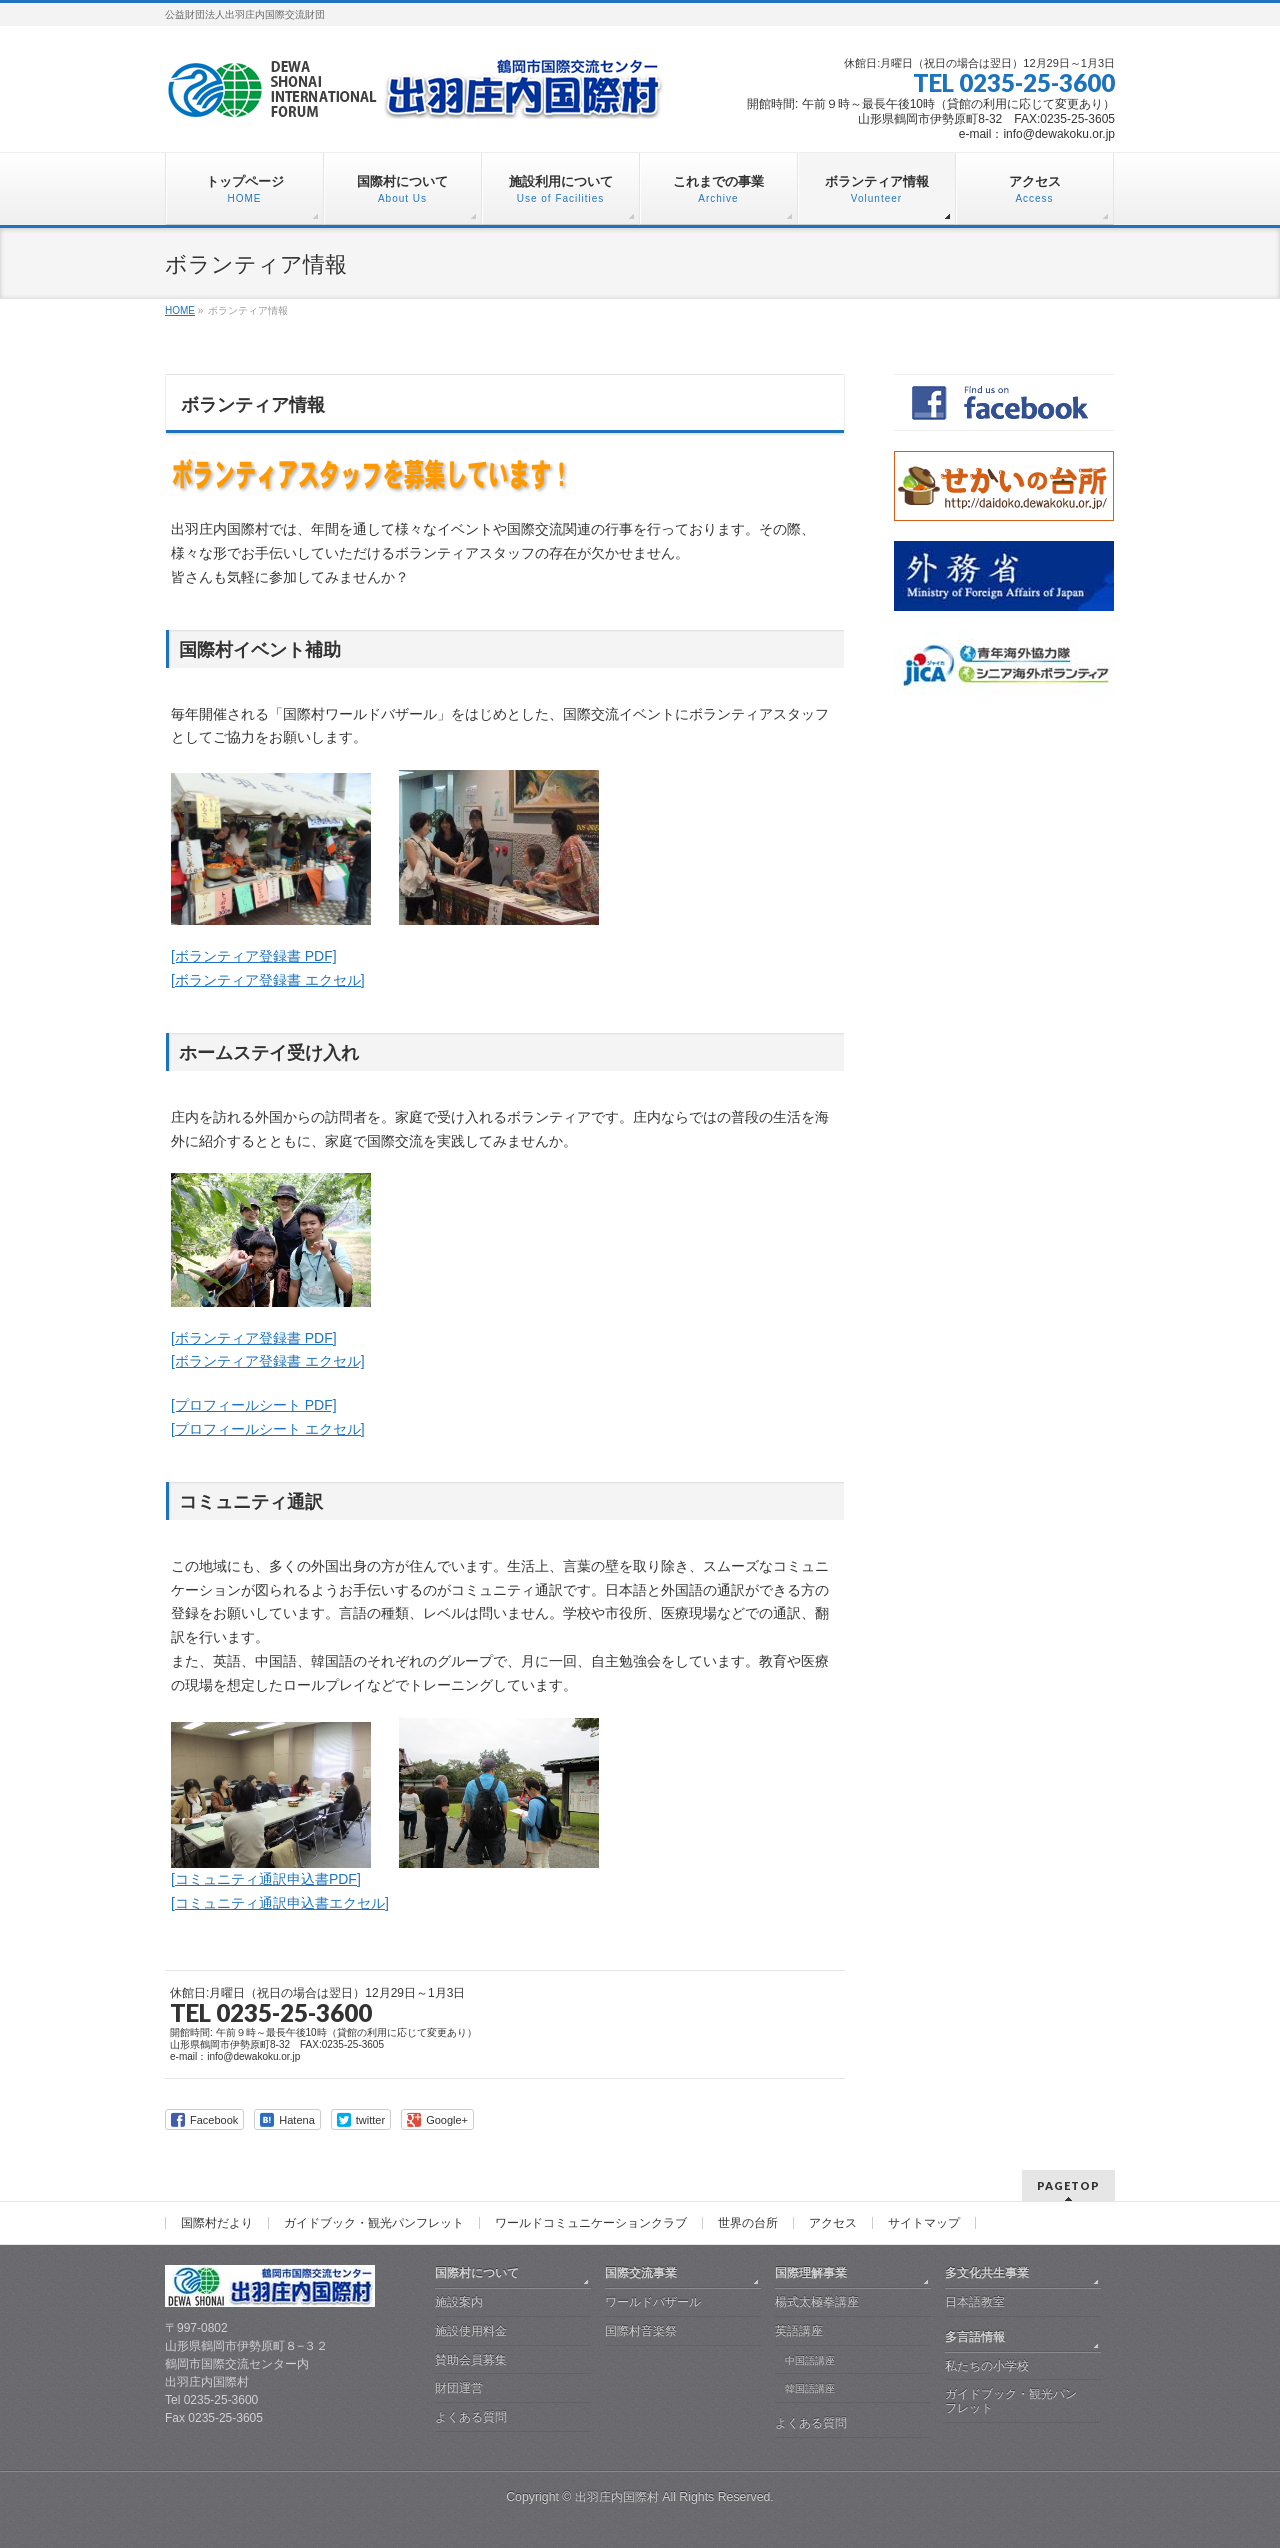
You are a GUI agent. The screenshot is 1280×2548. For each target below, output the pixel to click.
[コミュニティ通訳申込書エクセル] (280, 1903)
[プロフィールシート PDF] (254, 1405)
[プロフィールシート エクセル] (268, 1429)
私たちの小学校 (987, 2366)
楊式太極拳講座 (817, 2302)
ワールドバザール (653, 2302)
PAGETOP (1068, 2185)
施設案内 (459, 2302)
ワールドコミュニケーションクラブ (591, 2223)
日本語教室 (975, 2302)
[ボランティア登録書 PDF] (254, 956)
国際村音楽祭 (641, 2331)
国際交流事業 (641, 2273)
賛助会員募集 (471, 2360)
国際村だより (217, 2223)
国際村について (477, 2273)
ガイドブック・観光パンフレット (374, 2223)
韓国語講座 (810, 2388)
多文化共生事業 (987, 2273)
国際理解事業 (811, 2273)
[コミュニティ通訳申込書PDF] (266, 1879)
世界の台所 (748, 2223)
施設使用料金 (471, 2331)
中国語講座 (810, 2360)
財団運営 (459, 2388)
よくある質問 (471, 2417)
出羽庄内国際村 (617, 2497)
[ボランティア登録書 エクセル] (268, 980)
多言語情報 (975, 2337)
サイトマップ (924, 2223)
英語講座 (799, 2331)
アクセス (833, 2223)
